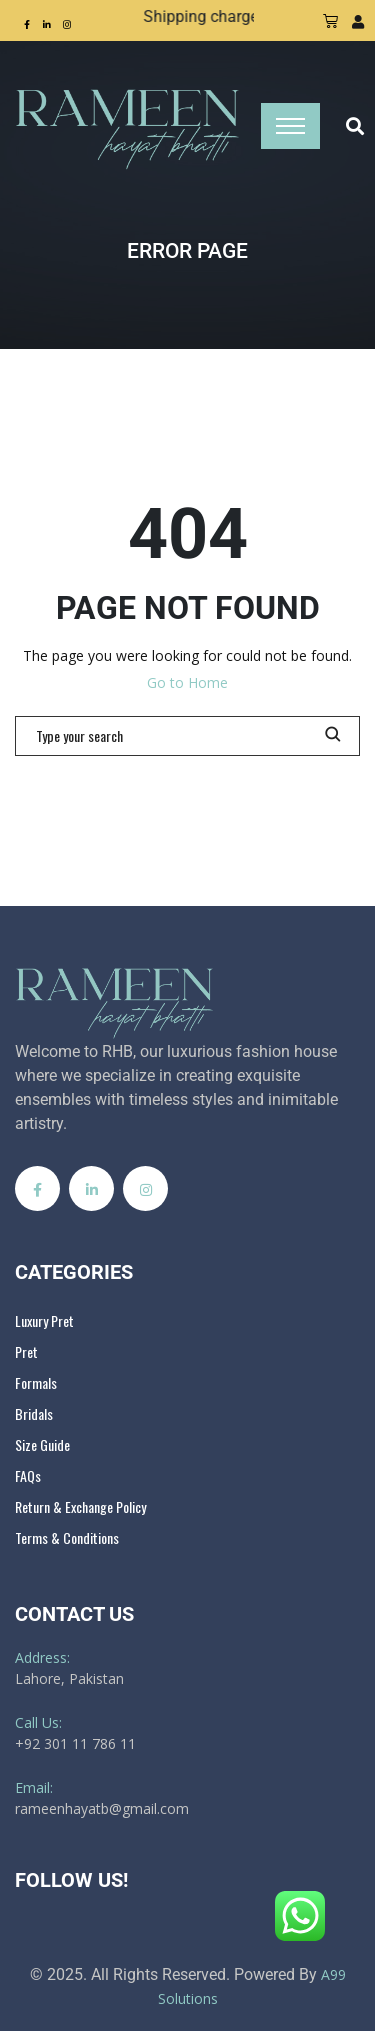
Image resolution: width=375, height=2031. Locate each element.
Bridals (34, 1413)
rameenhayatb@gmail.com (102, 1808)
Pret (26, 1351)
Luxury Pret (44, 1320)
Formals (36, 1382)
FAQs (28, 1475)
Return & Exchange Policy (80, 1506)
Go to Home (187, 682)
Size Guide (42, 1444)
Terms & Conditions (67, 1537)
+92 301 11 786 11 (75, 1743)
